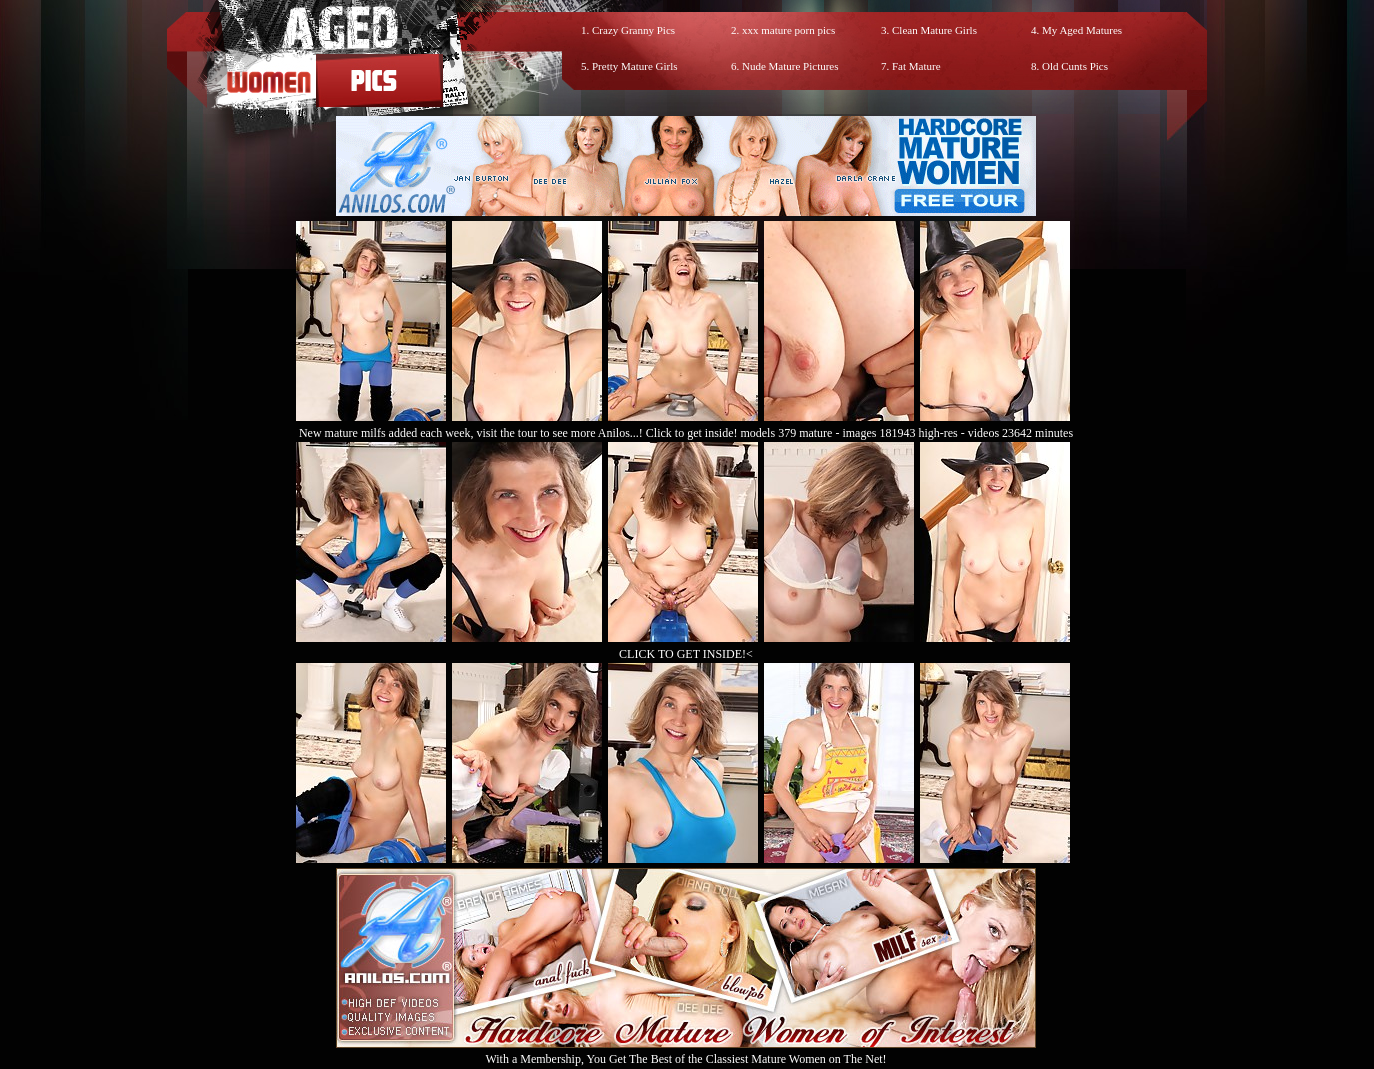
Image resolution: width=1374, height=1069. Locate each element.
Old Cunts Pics (1075, 66)
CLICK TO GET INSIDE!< (686, 654)
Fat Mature (916, 66)
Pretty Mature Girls (635, 66)
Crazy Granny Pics (633, 30)
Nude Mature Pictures (790, 66)
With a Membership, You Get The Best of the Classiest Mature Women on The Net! (686, 1051)
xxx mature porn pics (788, 30)
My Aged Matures (1082, 30)
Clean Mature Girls (934, 30)
